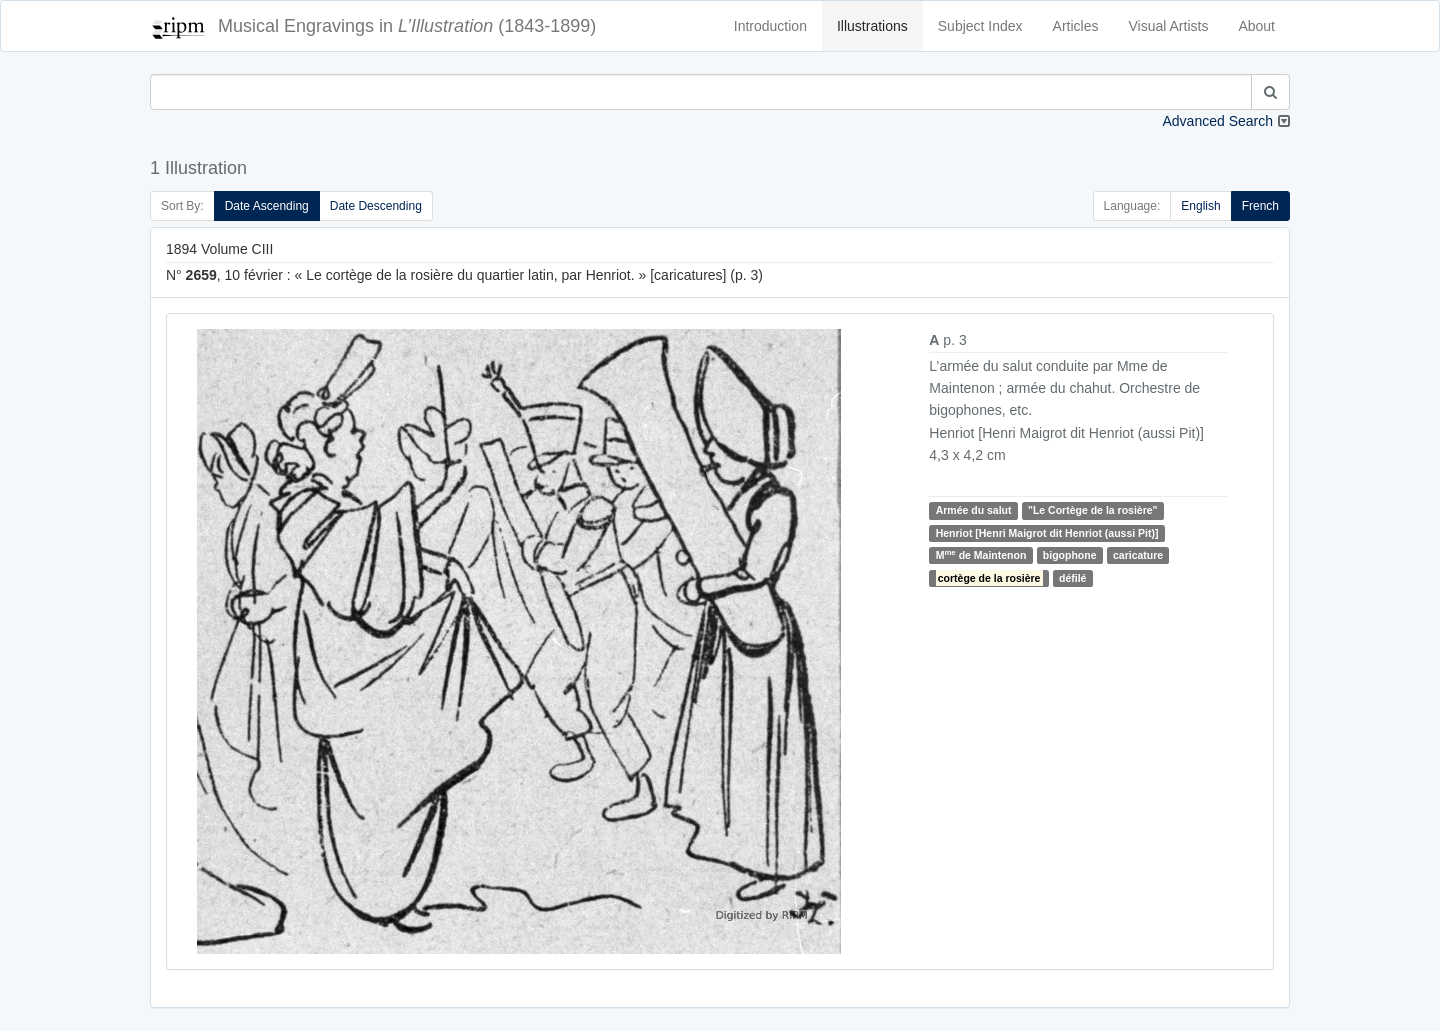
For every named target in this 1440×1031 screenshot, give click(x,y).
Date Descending (376, 206)
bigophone (1070, 555)
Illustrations (872, 26)
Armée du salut (974, 510)
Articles (1076, 26)
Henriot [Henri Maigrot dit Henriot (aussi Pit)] (1047, 533)
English (1200, 206)
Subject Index (980, 26)
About (1256, 26)
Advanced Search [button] (1217, 121)
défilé (1072, 578)
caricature (1138, 555)
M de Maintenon (981, 554)
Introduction (770, 26)
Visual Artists (1169, 26)
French (1260, 206)
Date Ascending (267, 206)
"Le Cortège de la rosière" (1093, 510)
